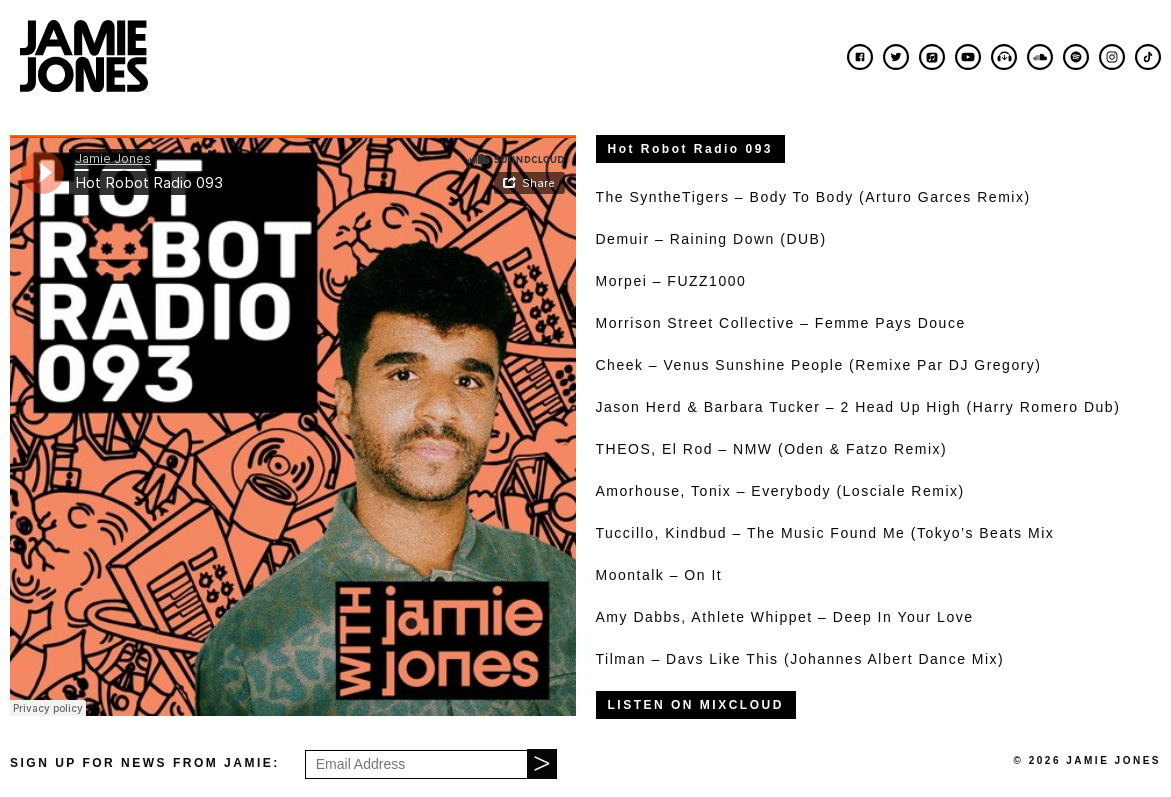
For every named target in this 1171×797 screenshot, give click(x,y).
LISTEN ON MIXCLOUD (696, 705)
